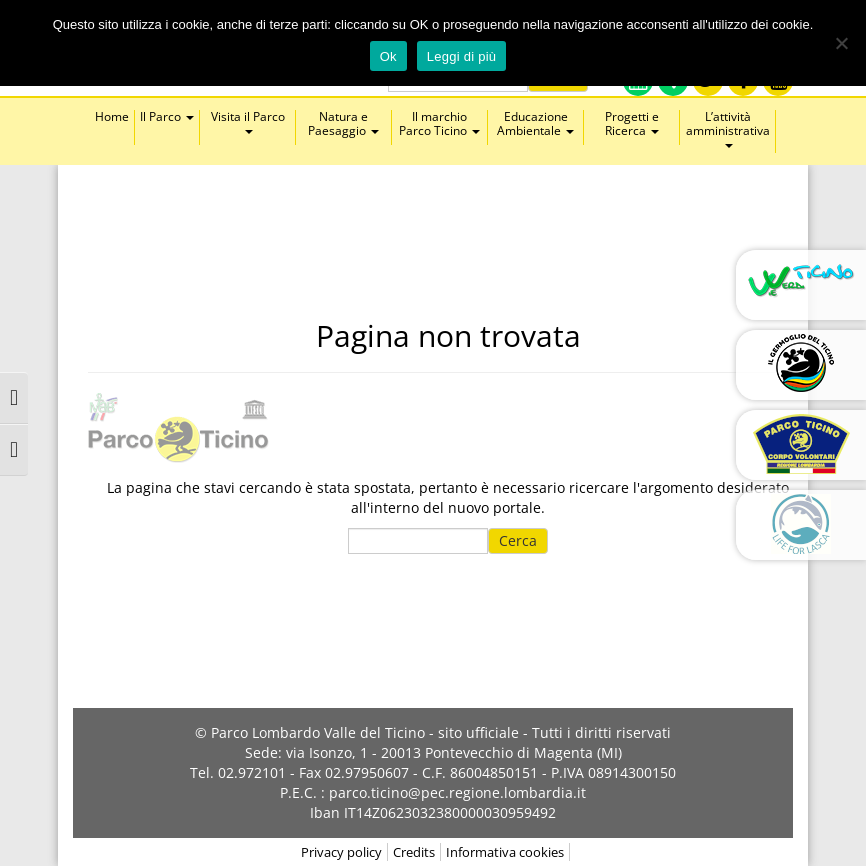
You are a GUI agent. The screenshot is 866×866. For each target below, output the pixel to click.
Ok (388, 56)
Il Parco (167, 117)
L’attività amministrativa (728, 129)
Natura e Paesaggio (343, 124)
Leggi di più (462, 56)
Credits (414, 852)
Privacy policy (341, 852)
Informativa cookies (505, 852)
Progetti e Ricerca (632, 124)
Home (112, 117)
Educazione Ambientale (535, 124)
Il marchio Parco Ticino (439, 124)
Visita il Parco (248, 122)
